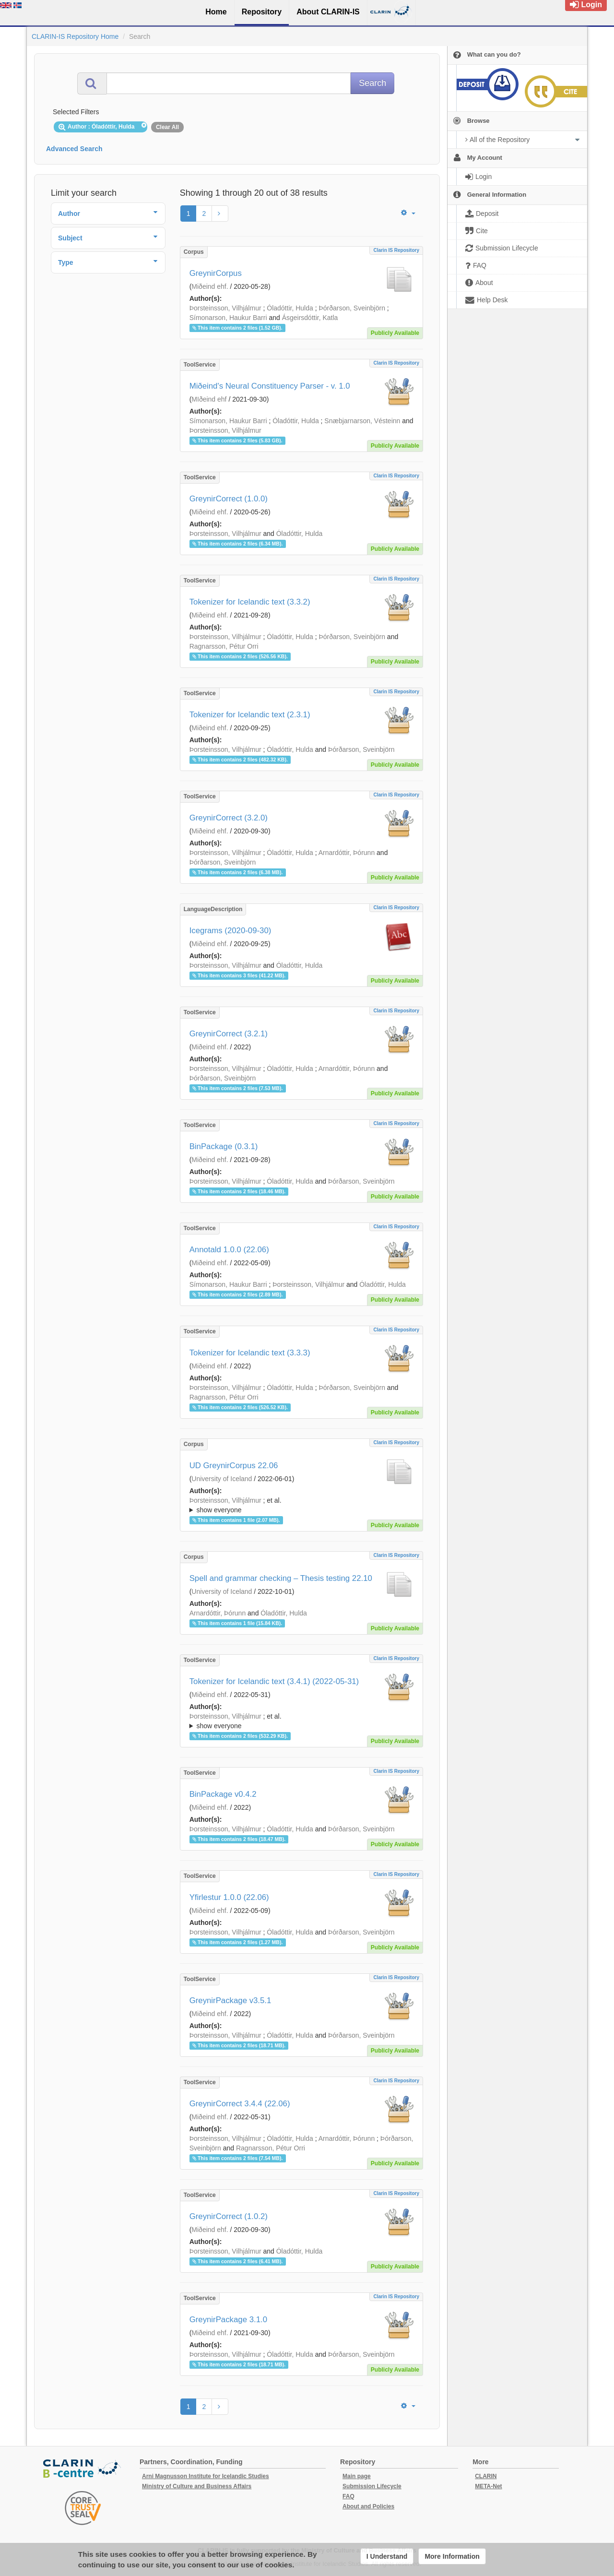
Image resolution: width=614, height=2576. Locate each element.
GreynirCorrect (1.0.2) (228, 2216)
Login (586, 4)
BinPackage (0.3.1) (223, 1146)
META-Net (488, 2486)
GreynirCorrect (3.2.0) (228, 817)
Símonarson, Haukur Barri (228, 317)
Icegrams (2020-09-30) (230, 930)
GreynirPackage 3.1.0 (228, 2319)
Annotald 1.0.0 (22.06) (229, 1249)
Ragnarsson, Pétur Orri (224, 646)
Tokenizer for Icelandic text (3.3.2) (249, 601)
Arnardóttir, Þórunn (347, 852)
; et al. (301, 1505)
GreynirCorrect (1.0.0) (228, 498)
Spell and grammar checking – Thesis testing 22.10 (280, 1578)
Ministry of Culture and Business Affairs (196, 2486)
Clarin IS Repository (396, 250)
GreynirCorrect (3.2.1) (228, 1033)
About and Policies (368, 2506)
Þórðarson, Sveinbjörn (352, 308)
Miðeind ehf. (209, 286)
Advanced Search (74, 149)
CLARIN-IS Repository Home (75, 36)
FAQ (348, 2496)
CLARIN (485, 2476)
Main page (356, 2476)
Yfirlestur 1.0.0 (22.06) (229, 1897)
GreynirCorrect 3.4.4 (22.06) (239, 2103)
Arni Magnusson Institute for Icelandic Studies (205, 2476)
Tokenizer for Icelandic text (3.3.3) (249, 1352)
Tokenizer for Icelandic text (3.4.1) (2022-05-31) (274, 1681)
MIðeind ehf (208, 399)
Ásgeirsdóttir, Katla (310, 317)
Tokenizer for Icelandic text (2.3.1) (249, 714)
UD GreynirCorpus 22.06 (233, 1465)
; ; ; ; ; (301, 1505)
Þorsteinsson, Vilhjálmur (225, 308)
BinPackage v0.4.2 (223, 1794)
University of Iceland (221, 1479)
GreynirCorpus (215, 273)
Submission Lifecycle (371, 2486)
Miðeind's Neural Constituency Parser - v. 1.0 (269, 386)
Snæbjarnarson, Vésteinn (362, 421)
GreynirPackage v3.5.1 (230, 2000)
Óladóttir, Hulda (290, 308)
